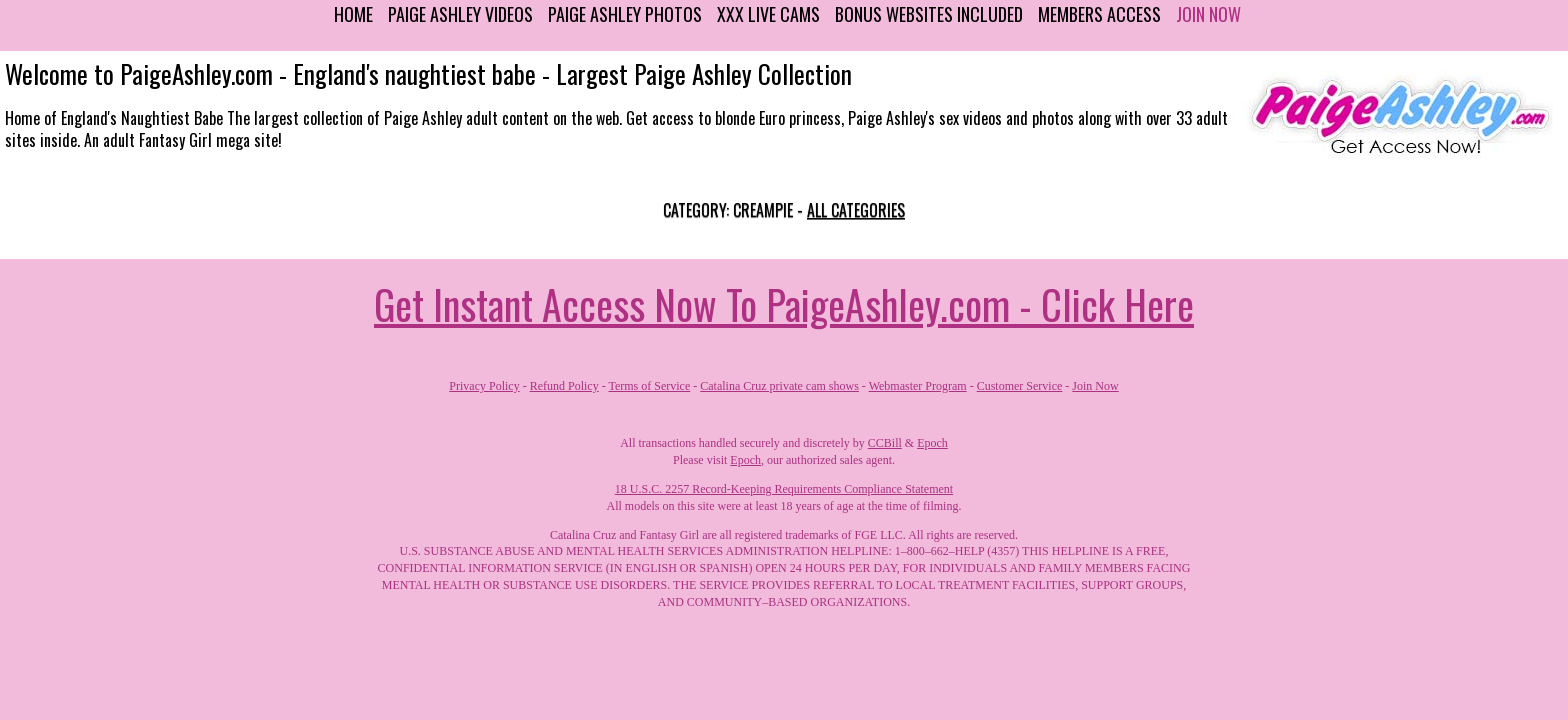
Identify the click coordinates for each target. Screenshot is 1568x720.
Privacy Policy (484, 386)
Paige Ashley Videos (460, 14)
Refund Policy (564, 386)
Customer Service (1020, 386)
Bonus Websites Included (929, 14)
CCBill (885, 443)
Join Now (1208, 14)
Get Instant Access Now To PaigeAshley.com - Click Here (784, 304)
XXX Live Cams (768, 14)
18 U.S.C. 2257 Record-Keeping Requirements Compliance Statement (784, 489)
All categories (856, 210)
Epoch (932, 443)
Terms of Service (649, 386)
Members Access (1099, 14)
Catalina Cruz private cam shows (779, 386)
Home (353, 14)
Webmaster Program (918, 386)
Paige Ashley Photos (625, 14)
